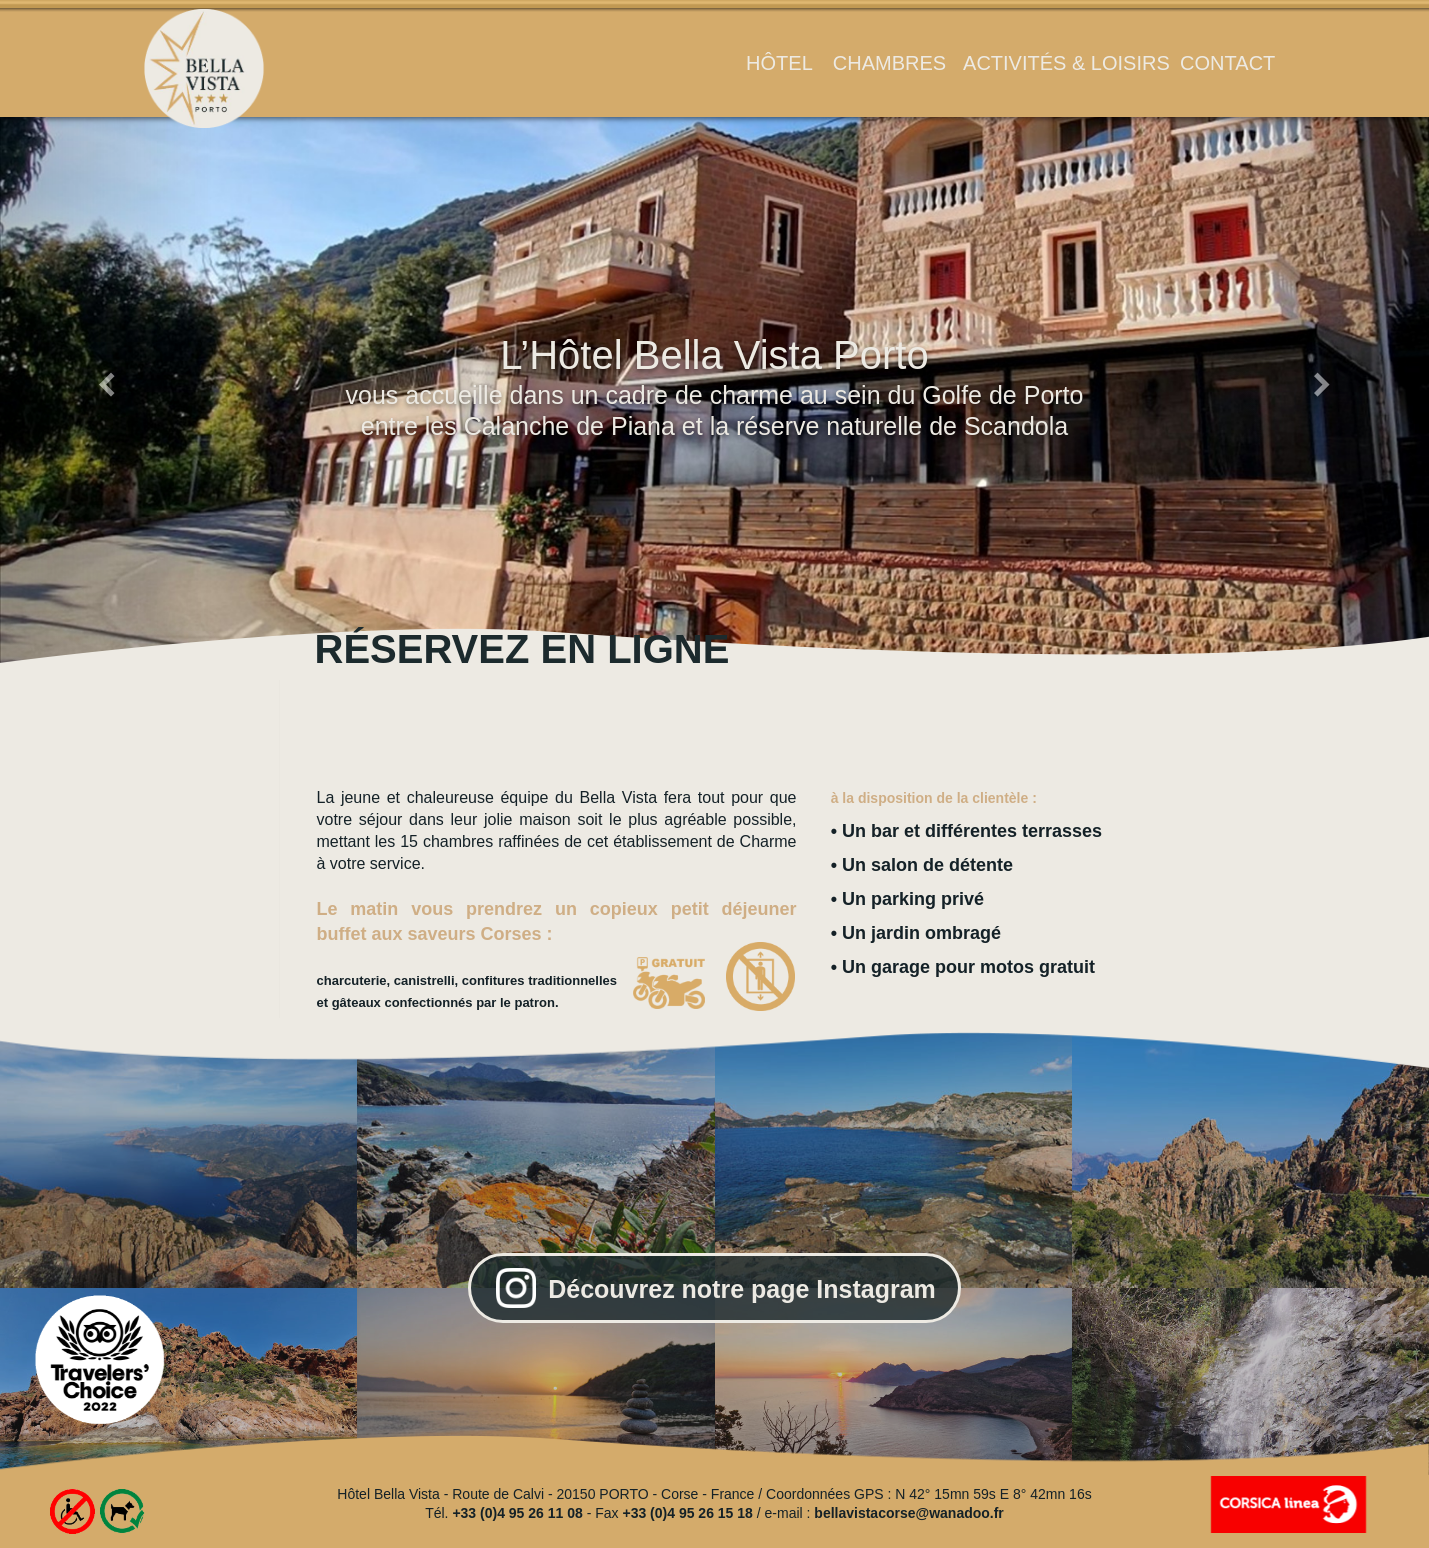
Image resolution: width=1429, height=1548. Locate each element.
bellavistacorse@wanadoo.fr (909, 1513)
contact (1227, 63)
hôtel (779, 63)
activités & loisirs (1066, 63)
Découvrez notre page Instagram (742, 1289)
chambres (889, 63)
